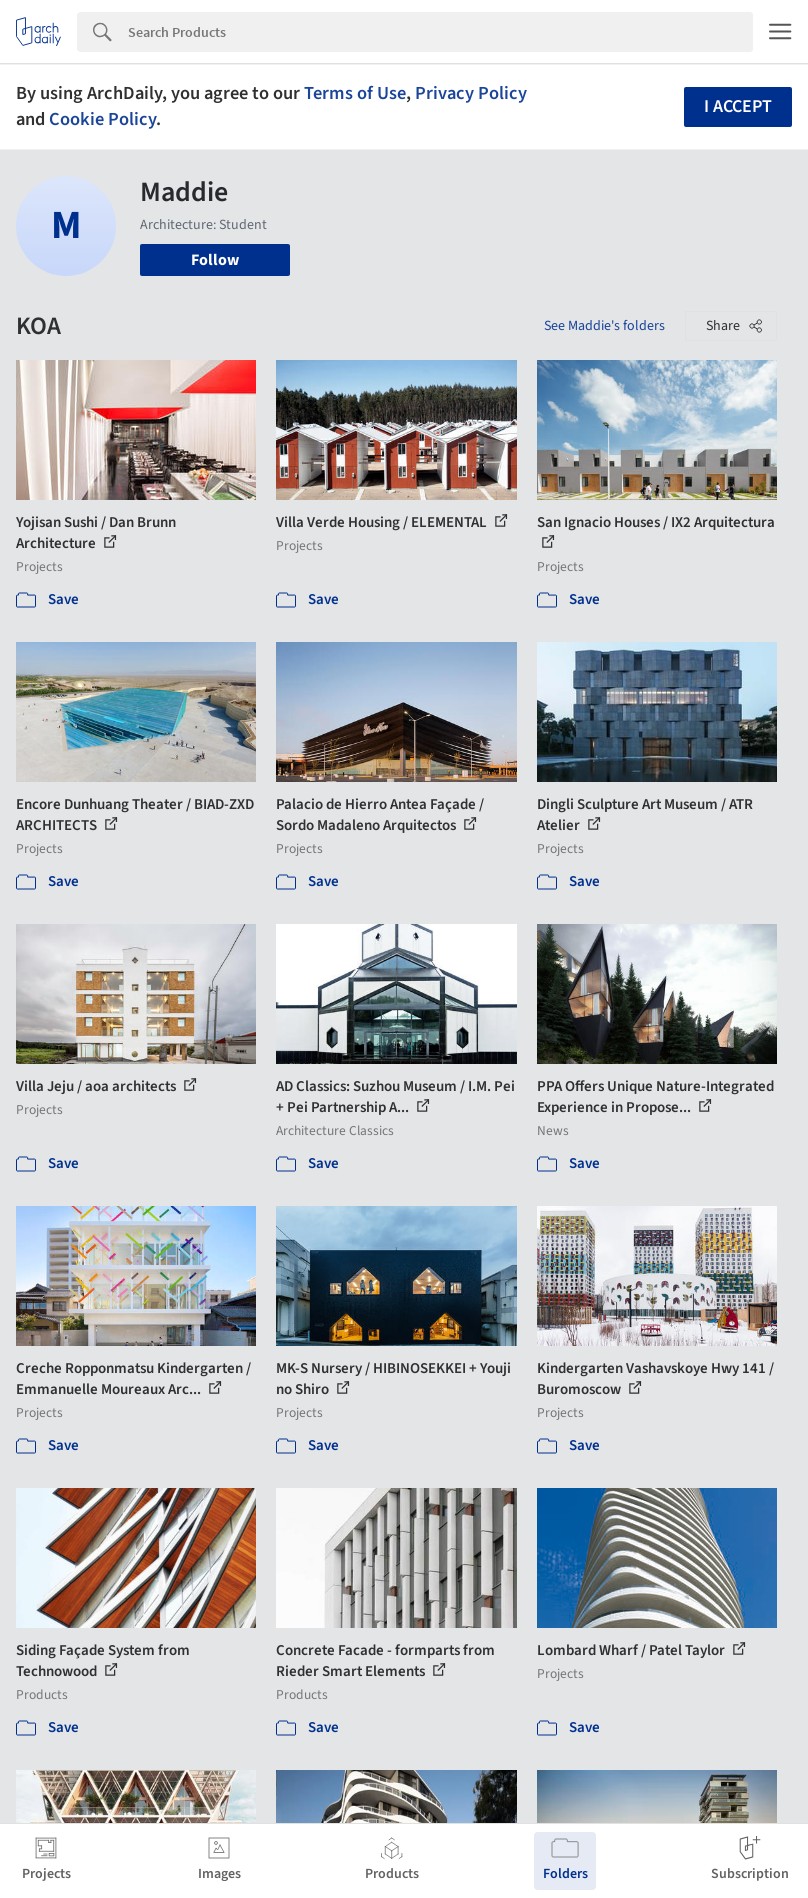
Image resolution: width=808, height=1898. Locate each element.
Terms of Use (355, 93)
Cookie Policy (102, 119)
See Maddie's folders (604, 326)
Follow (215, 260)
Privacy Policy (471, 93)
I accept (738, 106)
